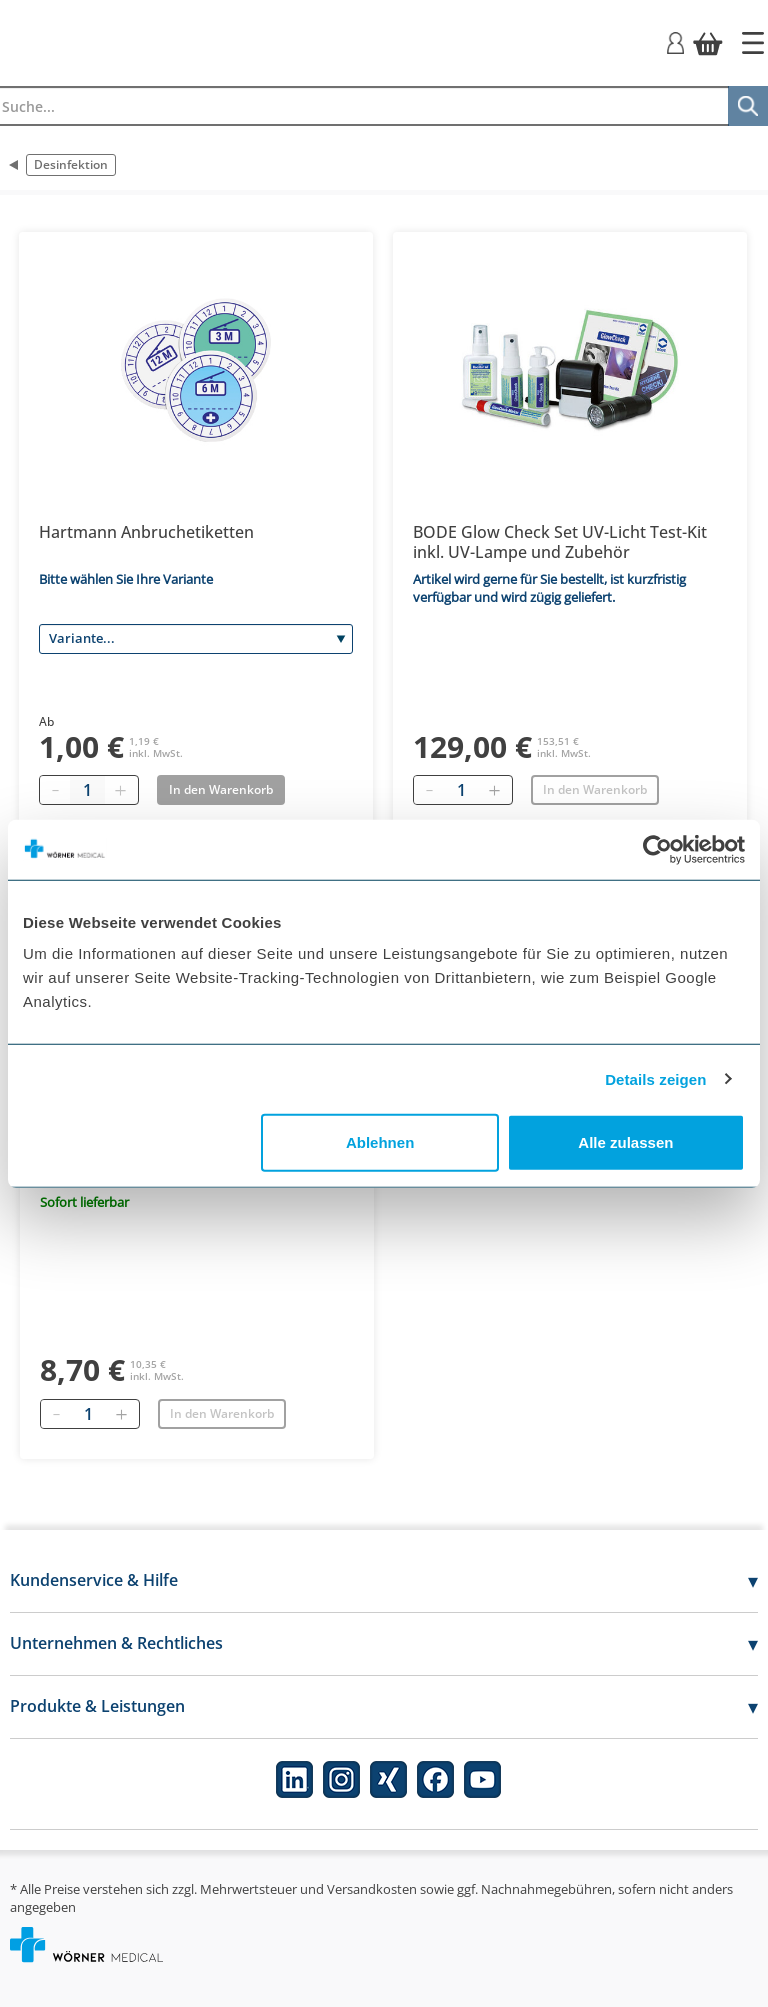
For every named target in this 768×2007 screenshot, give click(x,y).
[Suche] (748, 106)
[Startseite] (753, 43)
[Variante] (196, 639)
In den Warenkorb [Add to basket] (221, 789)
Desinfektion (71, 164)
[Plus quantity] (120, 790)
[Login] (675, 41)
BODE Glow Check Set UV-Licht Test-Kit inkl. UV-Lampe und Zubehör (560, 542)
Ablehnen (380, 1142)
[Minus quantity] (55, 790)
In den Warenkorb (595, 789)
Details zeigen (655, 1078)
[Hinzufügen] (494, 790)
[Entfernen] (429, 790)
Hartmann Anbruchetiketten (146, 532)
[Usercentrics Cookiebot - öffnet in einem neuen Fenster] (657, 849)
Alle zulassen (625, 1142)
